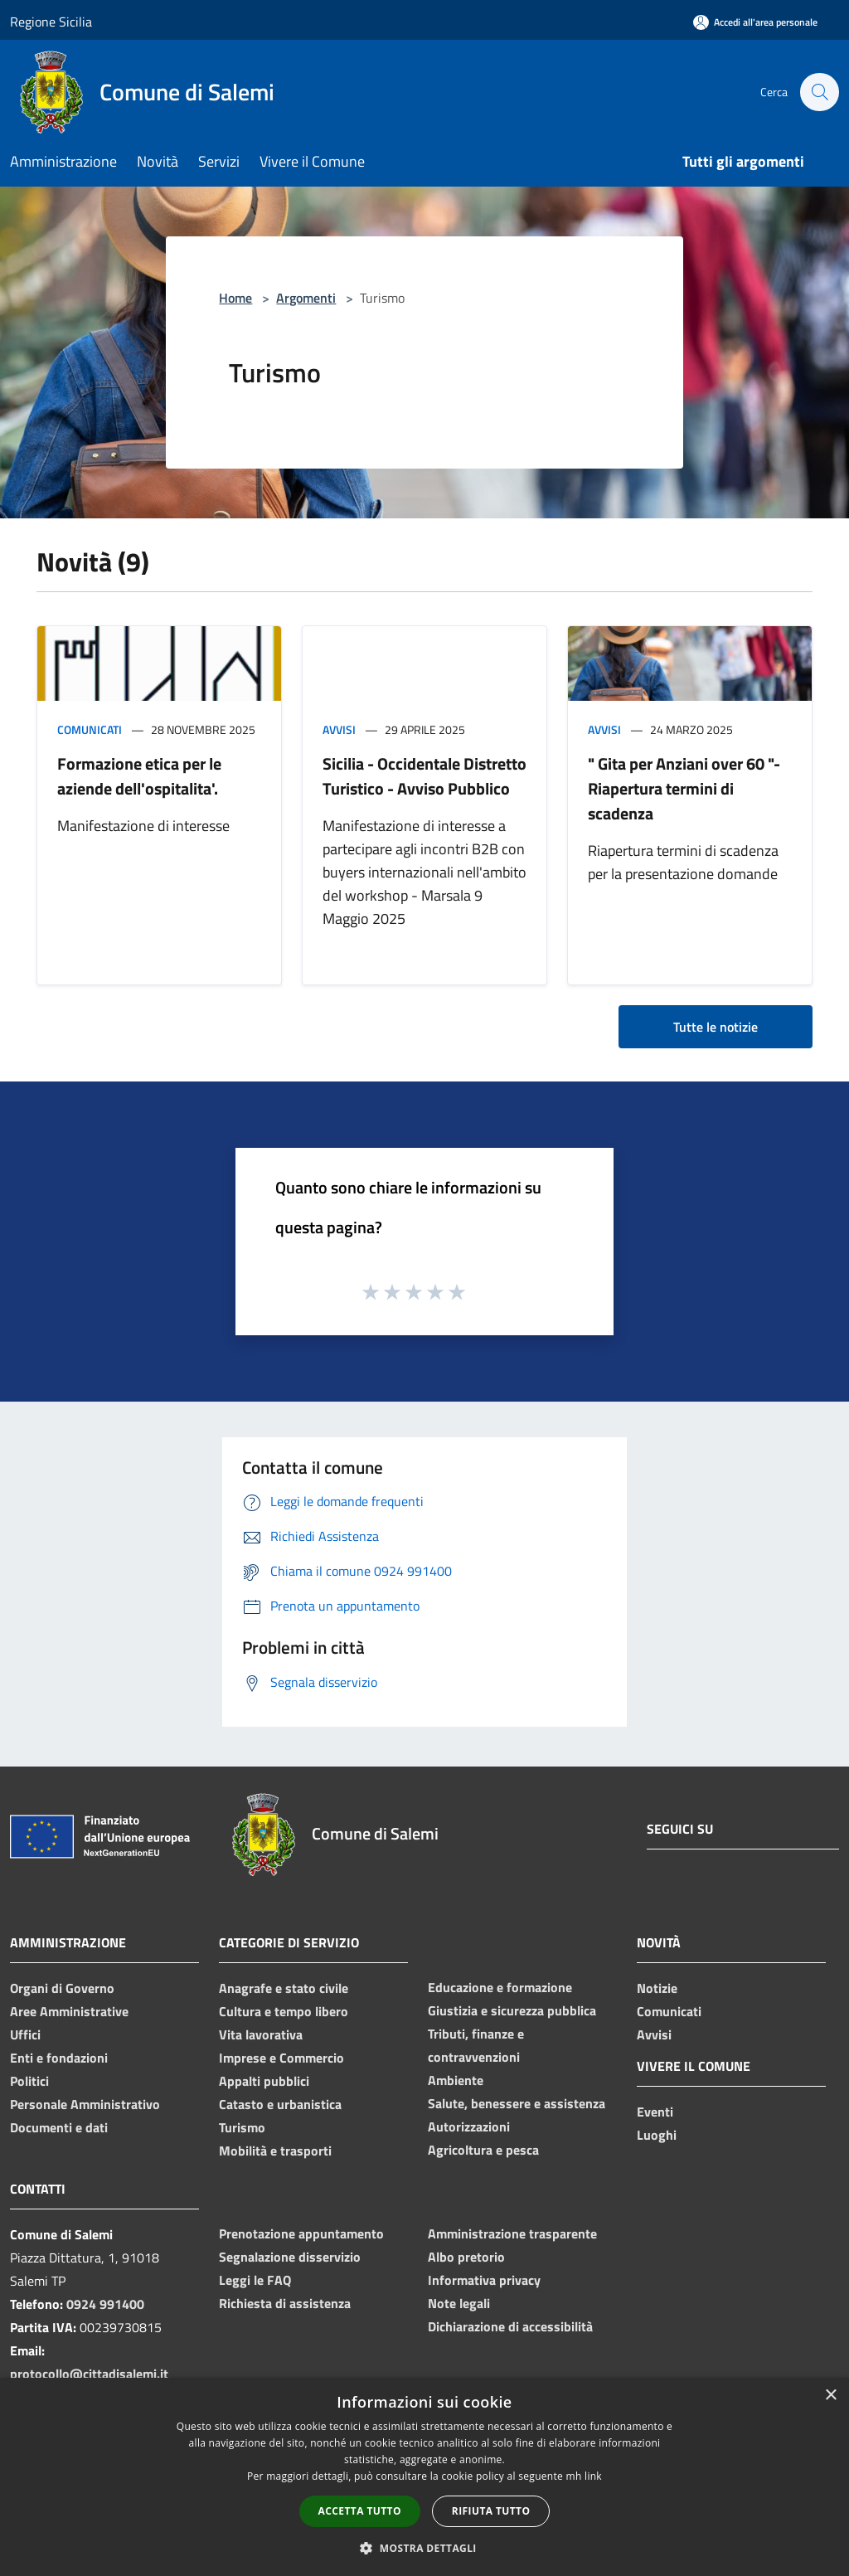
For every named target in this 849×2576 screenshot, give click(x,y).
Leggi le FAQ (255, 2280)
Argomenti (306, 298)
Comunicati (89, 729)
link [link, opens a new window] (593, 2476)
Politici (29, 2081)
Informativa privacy (484, 2280)
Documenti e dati (59, 2127)
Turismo (242, 2127)
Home (235, 298)
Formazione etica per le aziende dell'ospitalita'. (139, 776)
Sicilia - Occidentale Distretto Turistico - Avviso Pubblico (424, 776)
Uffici (25, 2034)
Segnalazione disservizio (290, 2257)
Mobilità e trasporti (275, 2150)
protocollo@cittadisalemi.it (89, 2374)
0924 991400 (105, 2304)
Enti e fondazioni (59, 2058)
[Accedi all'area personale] (755, 21)
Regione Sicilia (51, 22)
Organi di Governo (62, 1988)
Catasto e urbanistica (280, 2104)
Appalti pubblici (264, 2081)
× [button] (830, 2395)
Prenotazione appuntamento (301, 2233)
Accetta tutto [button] (359, 2511)
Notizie (657, 1988)
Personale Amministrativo (85, 2104)
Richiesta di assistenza (285, 2303)
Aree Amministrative (69, 2011)
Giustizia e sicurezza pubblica (512, 2010)
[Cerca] (819, 92)
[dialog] (424, 2477)
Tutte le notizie (715, 1027)
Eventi (655, 2112)
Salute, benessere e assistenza (516, 2103)
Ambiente (455, 2080)
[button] (424, 2548)
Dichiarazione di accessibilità (510, 2326)
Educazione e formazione (500, 1987)
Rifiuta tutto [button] (491, 2511)
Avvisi (339, 729)
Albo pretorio (466, 2257)
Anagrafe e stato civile (283, 1988)
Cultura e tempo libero (283, 2011)
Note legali (459, 2303)
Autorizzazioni (469, 2126)
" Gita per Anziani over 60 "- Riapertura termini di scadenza (684, 788)
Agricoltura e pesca (483, 2150)
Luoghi (657, 2135)
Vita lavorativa (261, 2034)
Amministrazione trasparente (512, 2233)
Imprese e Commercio (281, 2058)
